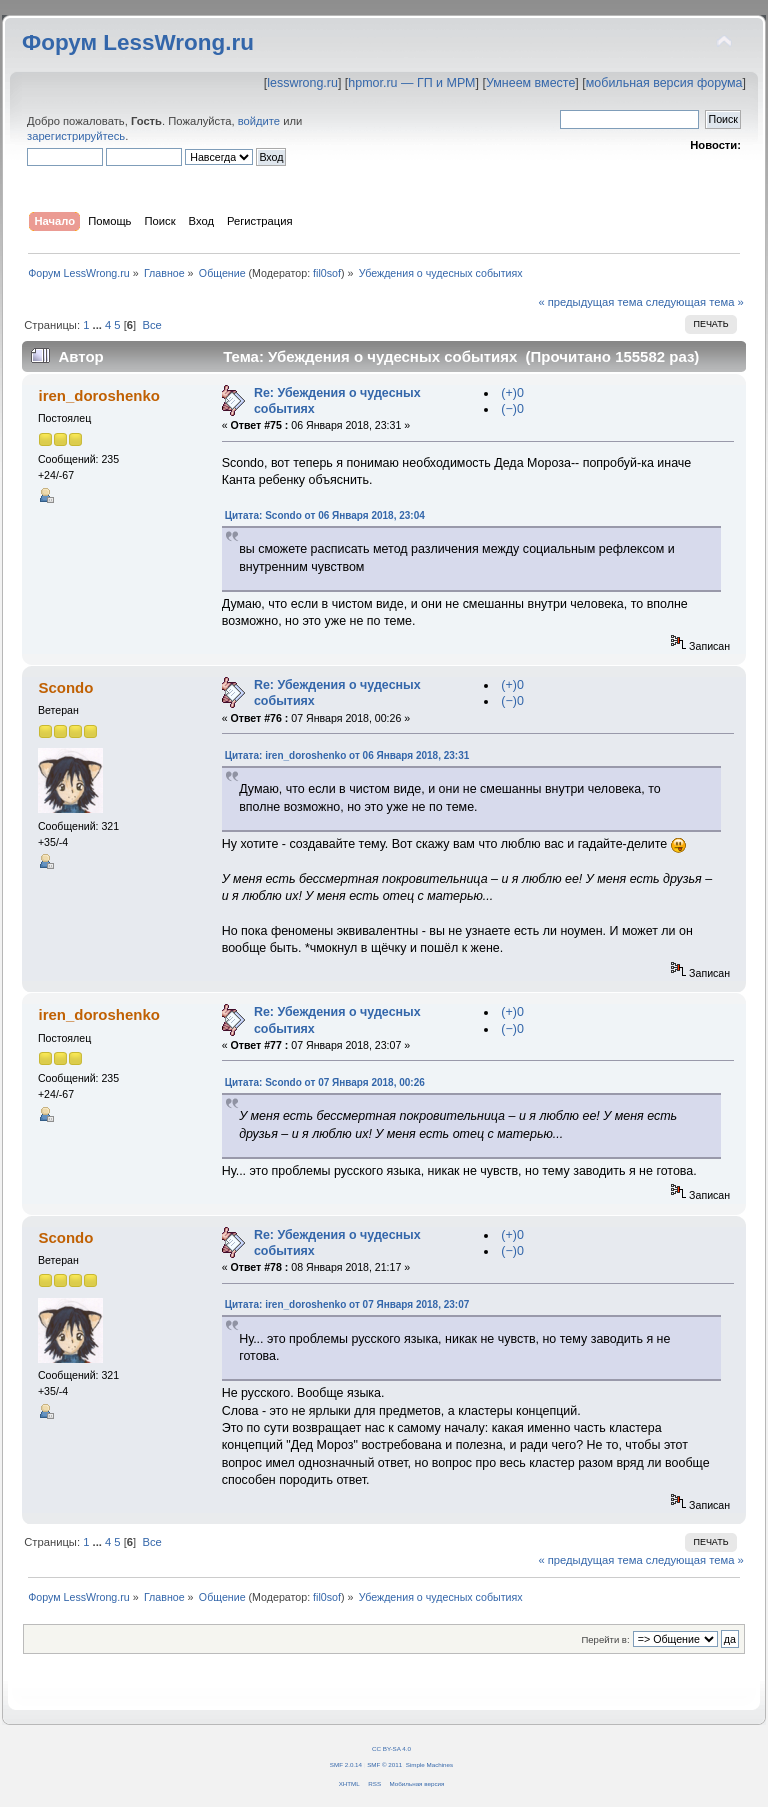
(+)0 (512, 393)
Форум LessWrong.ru (138, 42)
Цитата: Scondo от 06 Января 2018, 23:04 (325, 515)
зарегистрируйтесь (76, 136)
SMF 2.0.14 (346, 1764)
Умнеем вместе (530, 83)
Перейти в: (605, 1639)
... (99, 325)
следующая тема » (695, 302)
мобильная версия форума (664, 83)
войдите (259, 121)
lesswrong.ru (302, 83)
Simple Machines (429, 1764)
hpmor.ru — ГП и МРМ (411, 83)
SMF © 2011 (384, 1764)
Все (151, 325)
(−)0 (512, 409)
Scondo (65, 687)
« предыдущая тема (590, 302)
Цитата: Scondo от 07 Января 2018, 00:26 (325, 1082)
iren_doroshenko (98, 395)
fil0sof (327, 273)
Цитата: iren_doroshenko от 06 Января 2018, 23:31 (347, 755)
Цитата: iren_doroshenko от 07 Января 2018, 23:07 (347, 1304)
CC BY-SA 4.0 (391, 1748)
